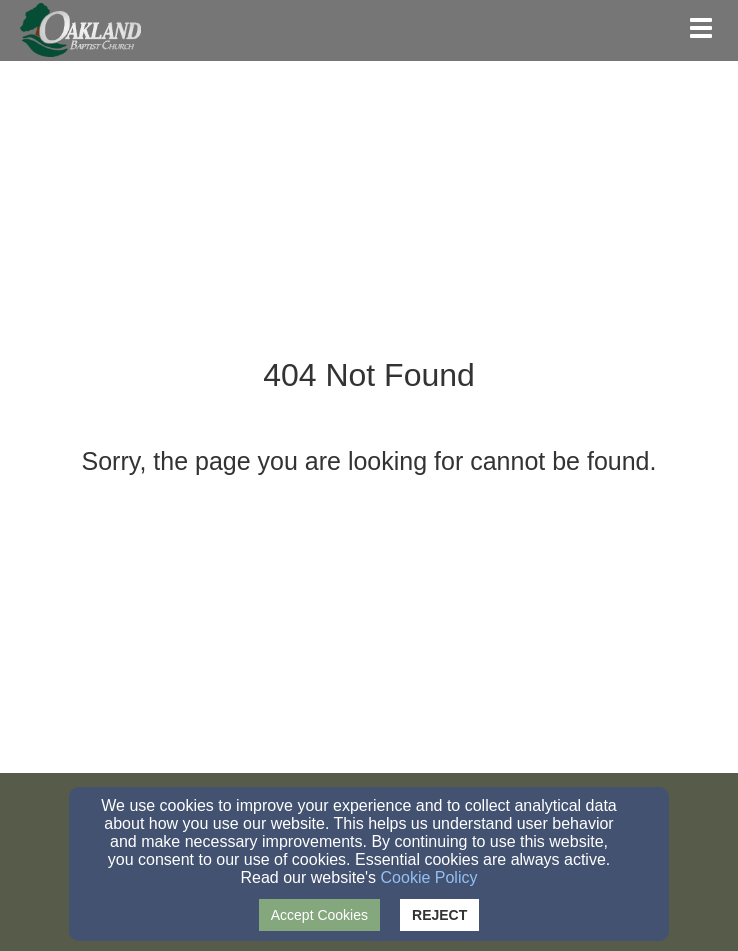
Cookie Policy (429, 877)
